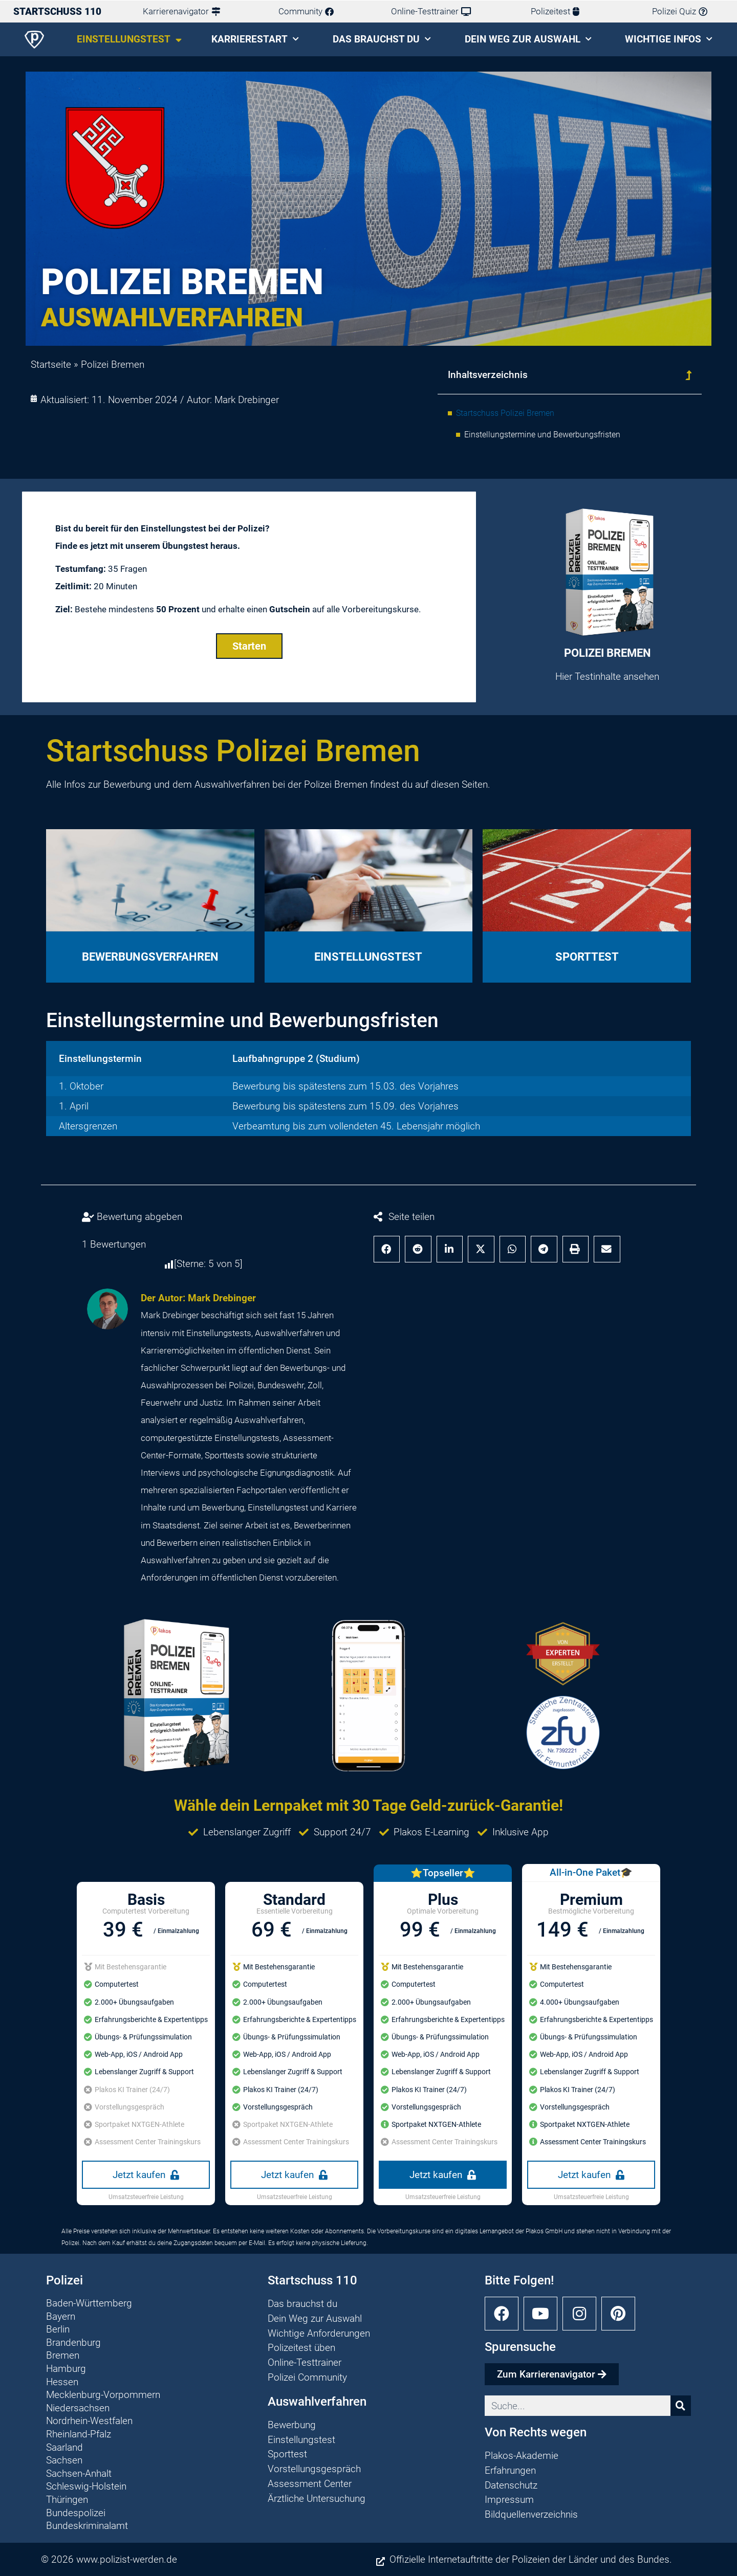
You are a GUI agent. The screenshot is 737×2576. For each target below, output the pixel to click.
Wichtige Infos (668, 39)
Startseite (51, 364)
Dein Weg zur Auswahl (528, 39)
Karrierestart (255, 39)
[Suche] (680, 2405)
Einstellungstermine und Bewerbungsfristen (542, 434)
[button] (688, 375)
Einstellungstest (129, 40)
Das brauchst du (382, 39)
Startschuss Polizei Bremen (505, 413)
